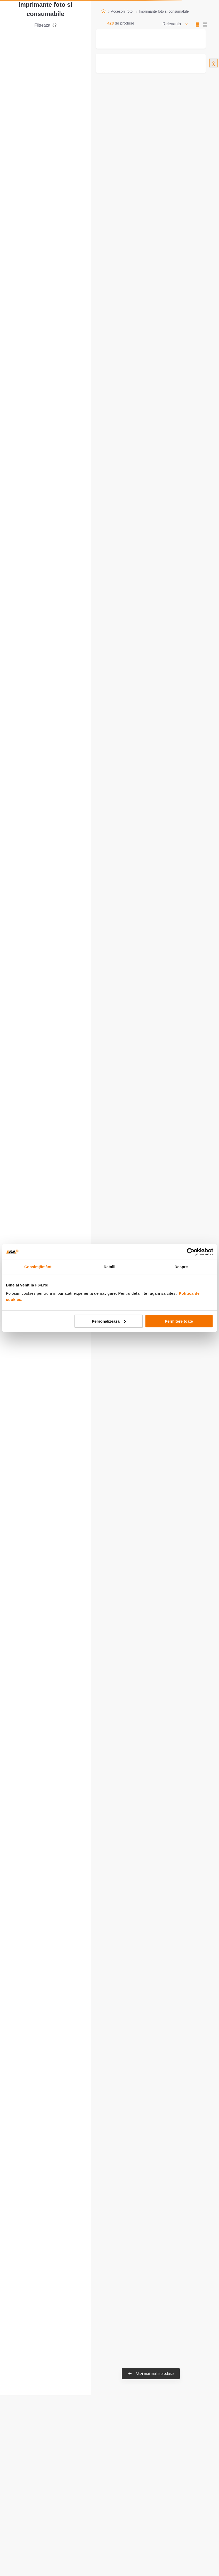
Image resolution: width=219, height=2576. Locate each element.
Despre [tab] (181, 1267)
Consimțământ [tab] (37, 1267)
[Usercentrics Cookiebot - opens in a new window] (190, 1252)
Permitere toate (179, 1321)
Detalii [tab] (110, 1267)
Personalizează (109, 1321)
